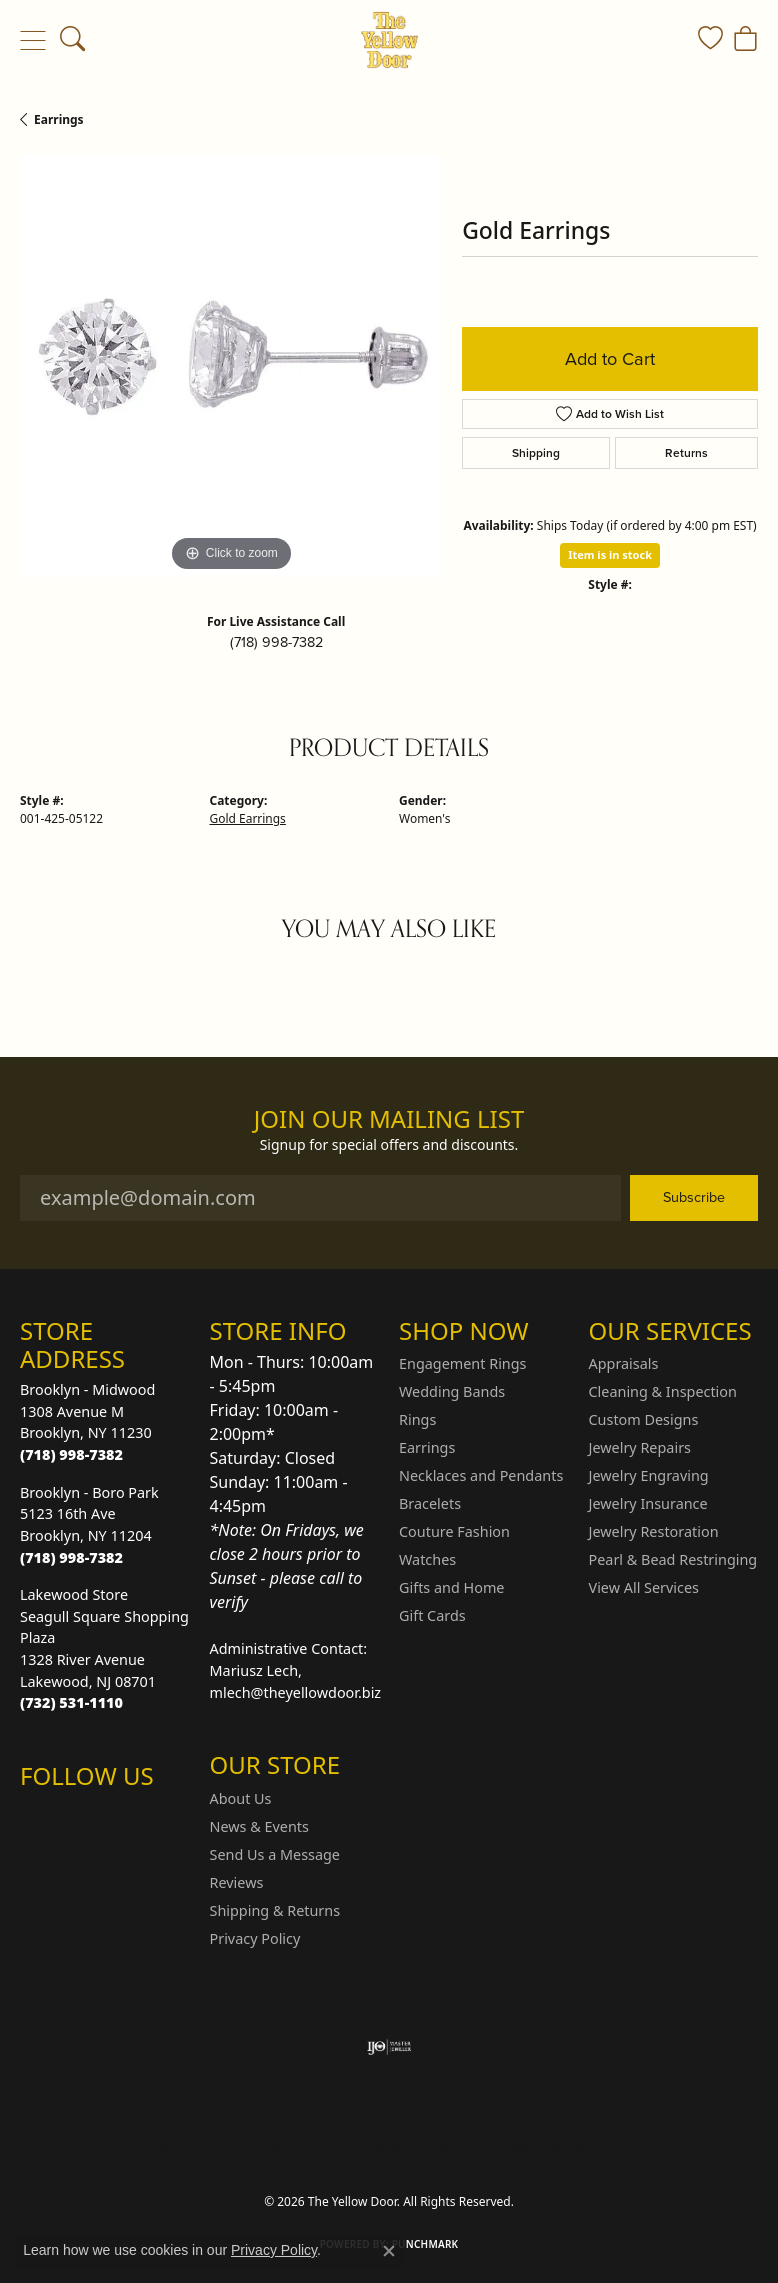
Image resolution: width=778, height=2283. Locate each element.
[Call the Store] (71, 1454)
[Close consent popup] (389, 2251)
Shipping (536, 453)
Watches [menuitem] (427, 1559)
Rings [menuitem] (417, 1419)
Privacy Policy (255, 1938)
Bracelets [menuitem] (430, 1503)
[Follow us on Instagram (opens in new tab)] (40, 1816)
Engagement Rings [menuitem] (463, 1363)
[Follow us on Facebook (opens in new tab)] (88, 1816)
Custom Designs (644, 1419)
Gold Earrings (248, 818)
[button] (72, 40)
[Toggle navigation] (32, 40)
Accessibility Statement (557, 2147)
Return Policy (190, 2147)
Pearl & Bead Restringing (673, 1559)
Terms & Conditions (410, 2147)
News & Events (259, 1826)
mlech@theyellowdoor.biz (296, 1692)
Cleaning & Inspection (663, 1391)
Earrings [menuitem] (427, 1447)
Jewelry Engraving (649, 1475)
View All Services (644, 1587)
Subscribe (694, 1197)
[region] (231, 366)
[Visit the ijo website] (389, 2047)
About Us (241, 1798)
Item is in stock (610, 554)
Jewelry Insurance (648, 1503)
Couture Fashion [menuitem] (454, 1531)
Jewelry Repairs (640, 1447)
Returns (686, 453)
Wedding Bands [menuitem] (452, 1391)
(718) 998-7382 (276, 642)
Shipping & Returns (275, 1910)
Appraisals (624, 1363)
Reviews (237, 1882)
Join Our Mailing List (389, 1119)
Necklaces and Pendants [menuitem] (481, 1475)
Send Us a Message (275, 1854)
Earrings (59, 119)
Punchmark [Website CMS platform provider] (425, 2244)
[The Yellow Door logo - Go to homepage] (389, 40)
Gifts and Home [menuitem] (451, 1587)
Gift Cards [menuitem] (432, 1615)
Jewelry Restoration (654, 1531)
